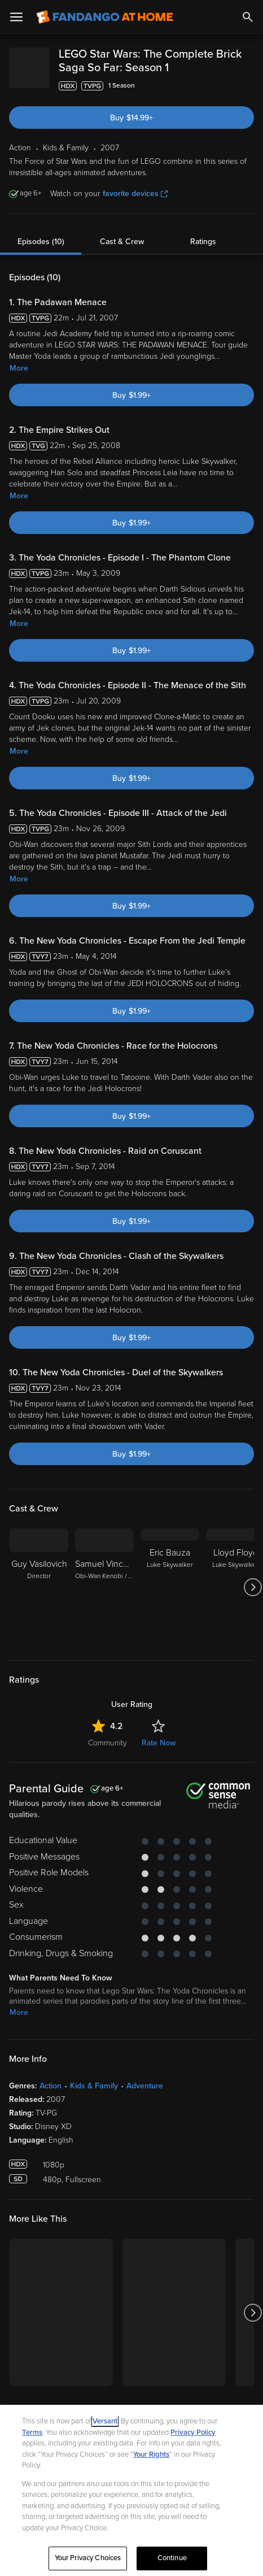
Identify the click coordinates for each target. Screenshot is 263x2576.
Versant (105, 2421)
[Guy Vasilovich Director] (39, 1600)
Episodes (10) (40, 255)
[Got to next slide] (252, 1600)
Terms (32, 2432)
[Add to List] (248, 99)
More (19, 381)
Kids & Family (94, 2099)
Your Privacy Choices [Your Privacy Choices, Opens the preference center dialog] (88, 2557)
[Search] (247, 17)
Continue (172, 2557)
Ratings (203, 255)
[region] (131, 2490)
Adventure (144, 2099)
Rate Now (159, 1756)
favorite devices (135, 207)
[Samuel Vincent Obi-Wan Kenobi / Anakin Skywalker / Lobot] (104, 1600)
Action (51, 2099)
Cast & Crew (122, 255)
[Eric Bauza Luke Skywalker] (170, 1600)
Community (107, 1756)
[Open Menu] (16, 17)
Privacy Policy (193, 2432)
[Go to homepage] (105, 17)
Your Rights (151, 2454)
